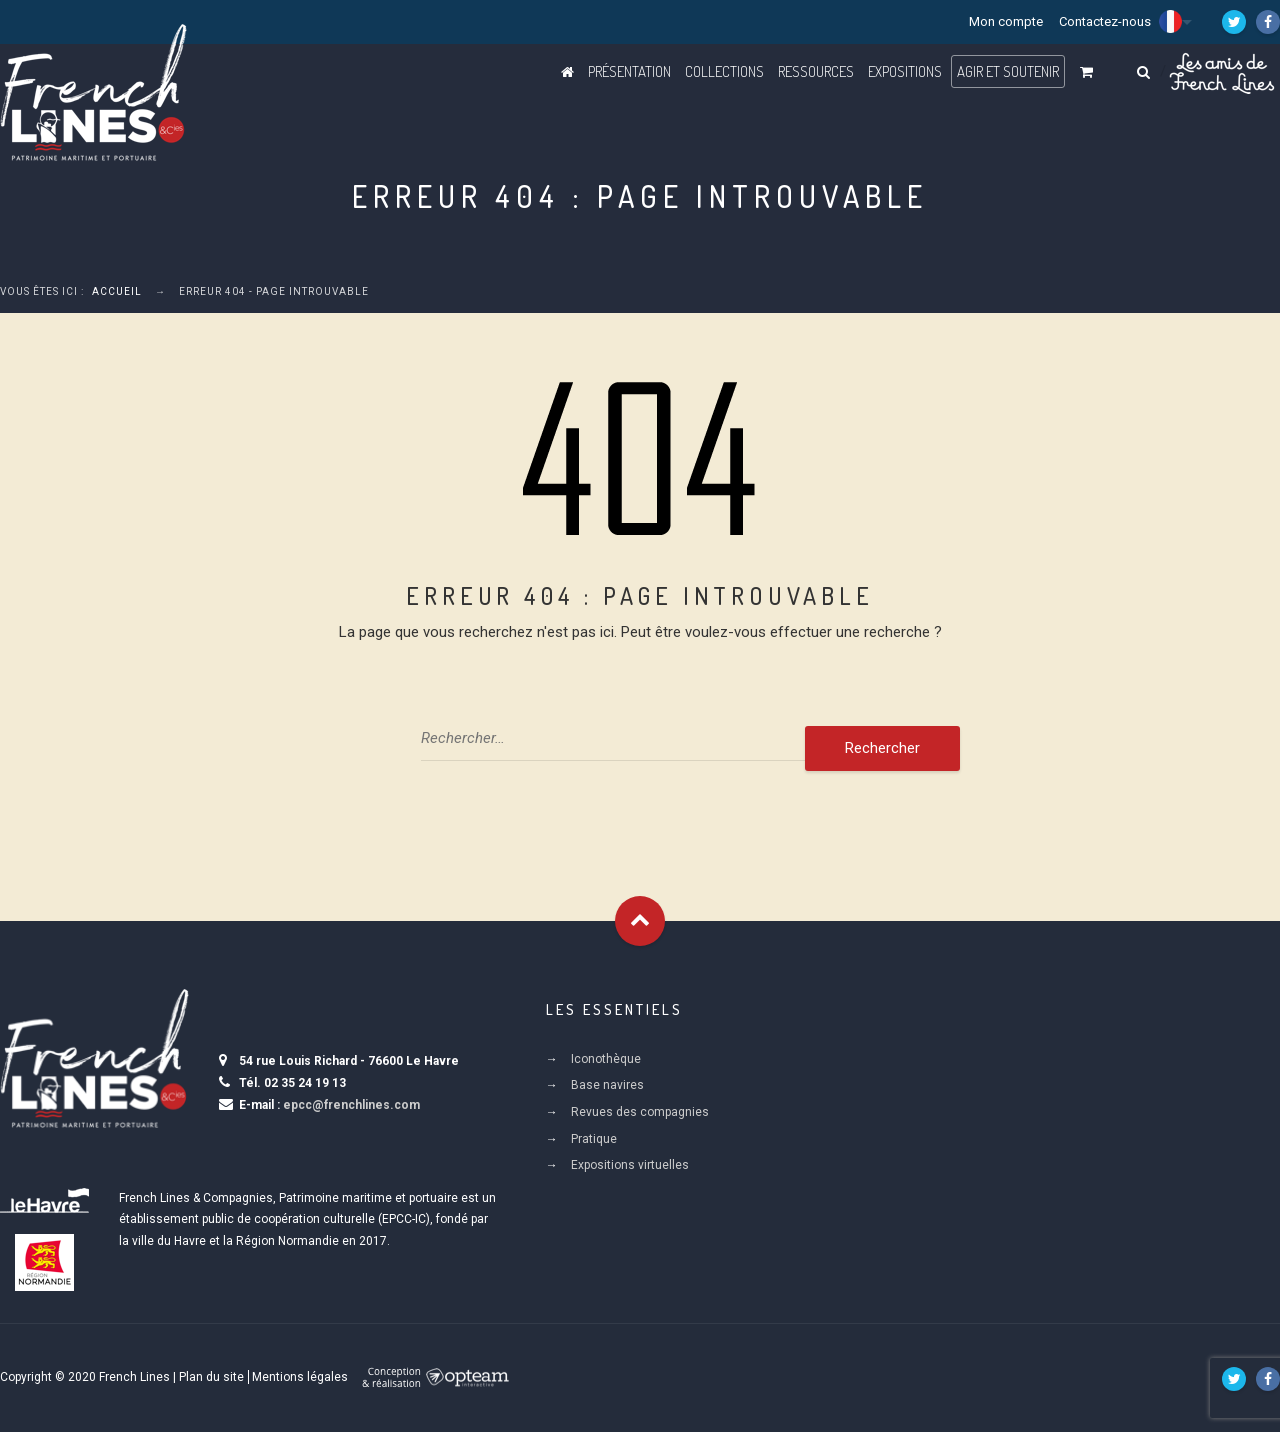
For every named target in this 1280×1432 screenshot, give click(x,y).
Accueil (117, 291)
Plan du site (211, 1377)
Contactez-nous (1105, 21)
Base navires (607, 1085)
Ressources (816, 71)
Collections (724, 71)
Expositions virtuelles (630, 1165)
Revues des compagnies (640, 1112)
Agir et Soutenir (1008, 71)
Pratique (594, 1139)
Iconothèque (606, 1059)
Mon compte (1006, 21)
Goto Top (640, 921)
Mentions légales (300, 1377)
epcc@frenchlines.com (351, 1105)
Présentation (629, 71)
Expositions (905, 71)
